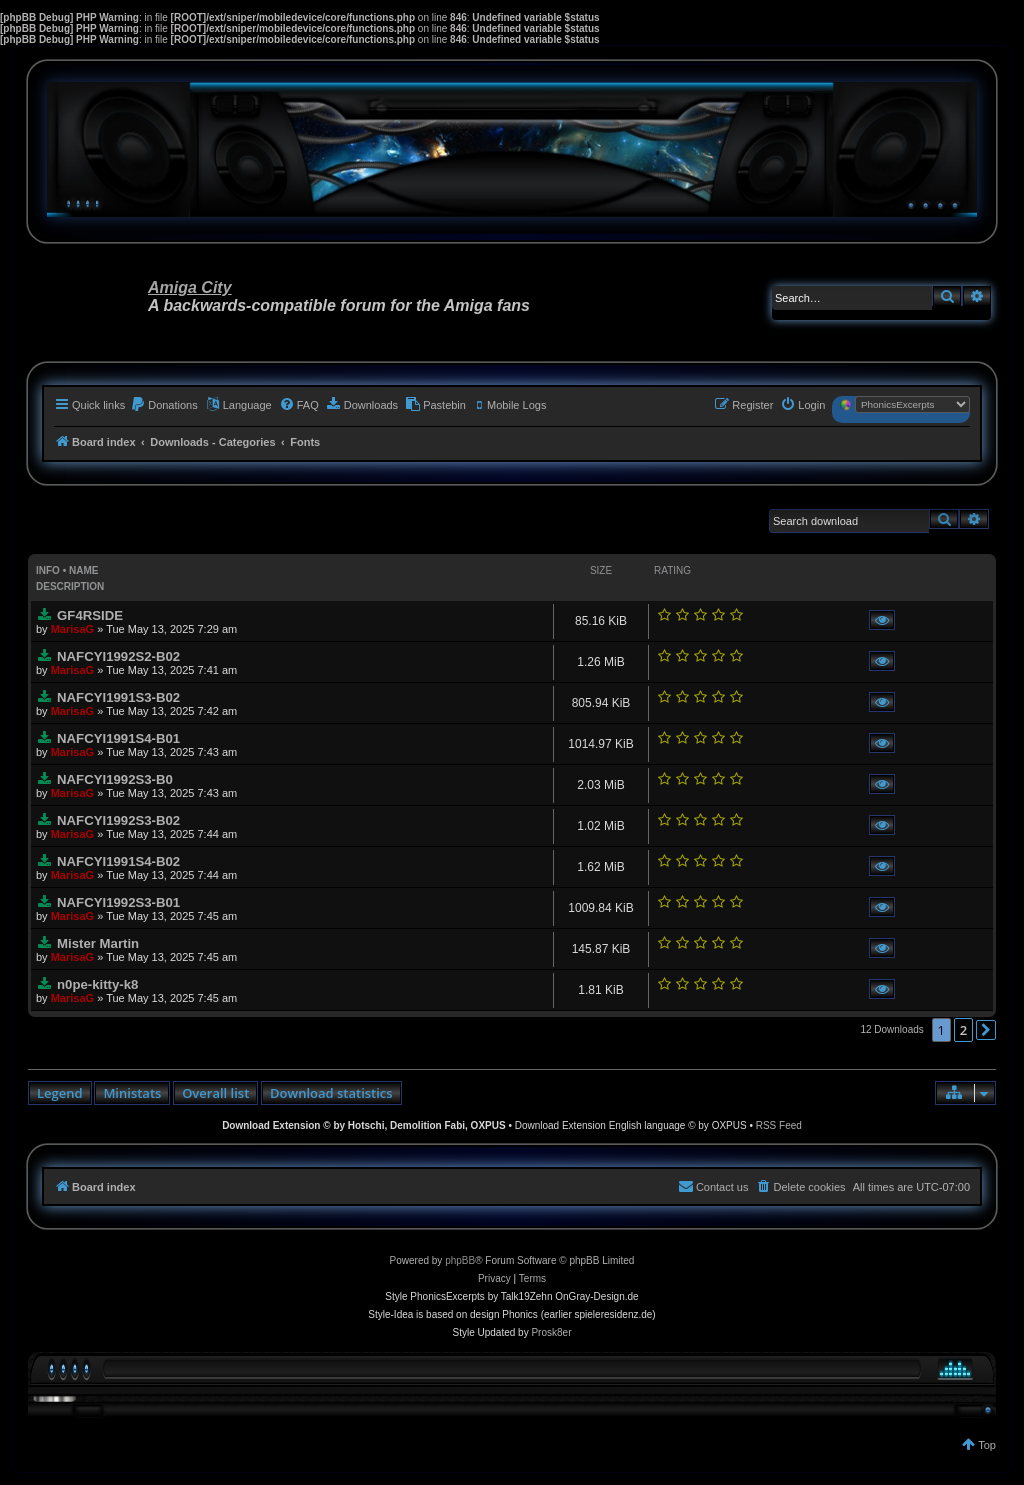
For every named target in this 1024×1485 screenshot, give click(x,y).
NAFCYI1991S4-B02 (118, 861)
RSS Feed (779, 1125)
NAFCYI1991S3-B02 (118, 697)
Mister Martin (98, 943)
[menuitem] (164, 405)
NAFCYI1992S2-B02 (118, 656)
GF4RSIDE (90, 615)
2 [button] (963, 1030)
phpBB (460, 1260)
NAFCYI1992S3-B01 (118, 902)
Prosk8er (551, 1332)
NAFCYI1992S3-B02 (118, 820)
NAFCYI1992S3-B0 (115, 779)
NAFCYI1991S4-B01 (118, 738)
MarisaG (72, 629)
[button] (986, 1030)
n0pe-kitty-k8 (97, 984)
